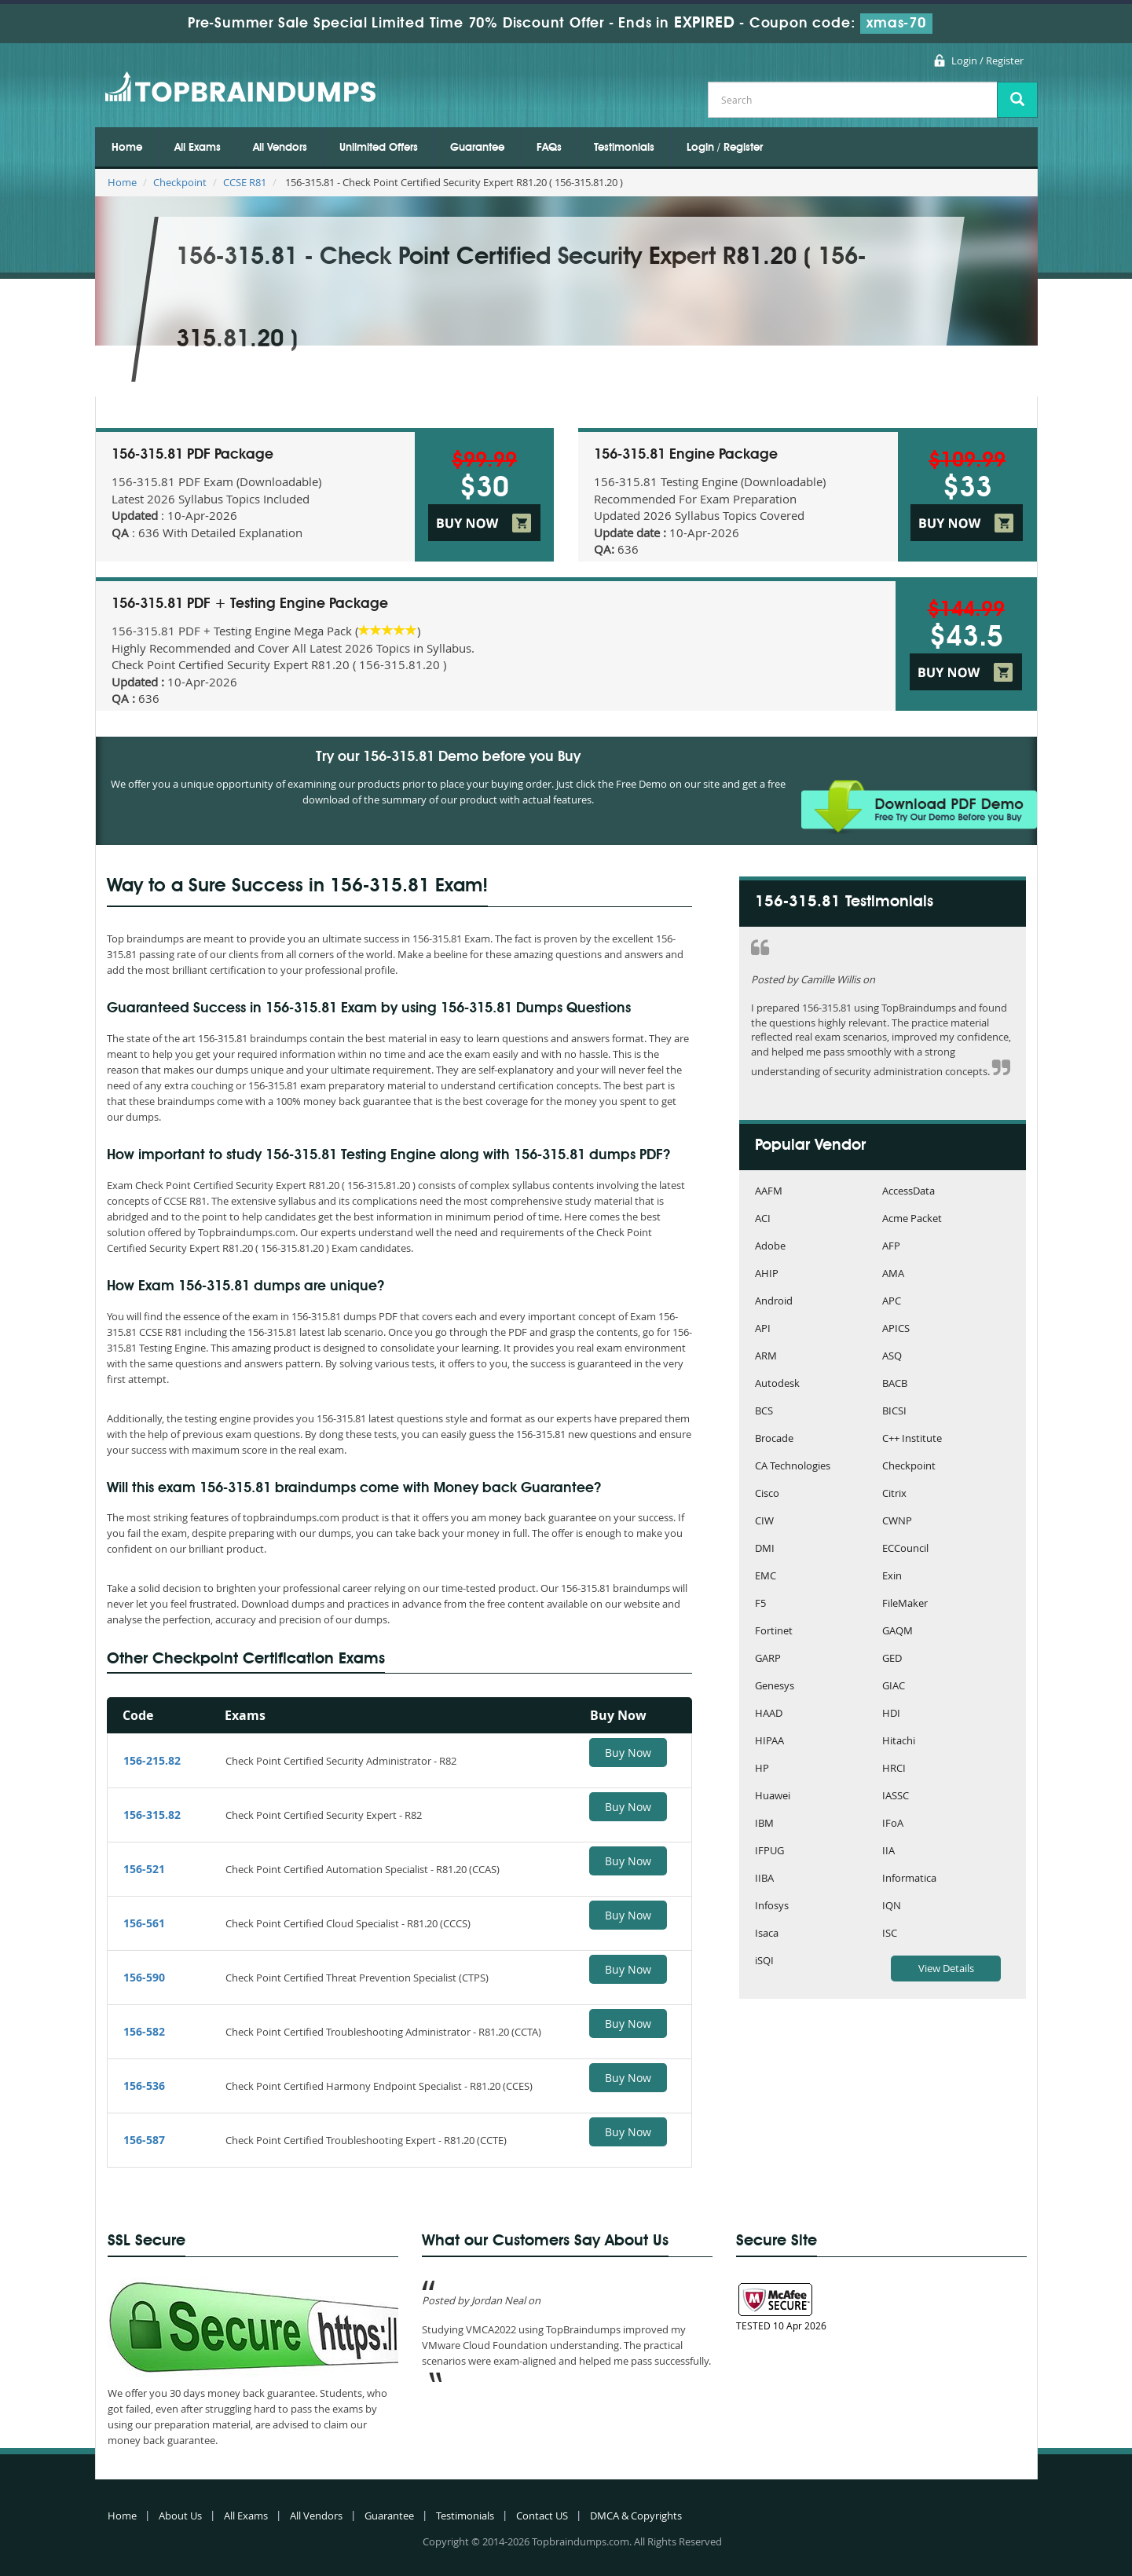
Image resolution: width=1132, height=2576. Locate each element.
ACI (763, 1219)
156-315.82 (152, 1814)
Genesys (774, 1686)
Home (127, 147)
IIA (888, 1851)
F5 (760, 1604)
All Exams (197, 147)
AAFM (768, 1192)
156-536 (144, 2085)
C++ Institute (912, 1439)
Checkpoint (180, 182)
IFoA (892, 1824)
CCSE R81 (244, 182)
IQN (891, 1906)
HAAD (768, 1714)
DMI (765, 1549)
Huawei (772, 1796)
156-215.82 (152, 1760)
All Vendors (280, 147)
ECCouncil (905, 1549)
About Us (180, 2515)
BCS (764, 1412)
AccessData (908, 1192)
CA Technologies (792, 1467)
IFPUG (769, 1851)
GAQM (897, 1631)
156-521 (144, 1868)
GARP (768, 1659)
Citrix (894, 1494)
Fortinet (774, 1631)
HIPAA (769, 1741)
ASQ (892, 1357)
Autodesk (777, 1384)
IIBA (764, 1879)
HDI (891, 1714)
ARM (766, 1357)
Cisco (767, 1494)
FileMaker (905, 1604)
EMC (765, 1577)
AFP (891, 1247)
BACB (894, 1384)
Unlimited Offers (378, 147)
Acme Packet (912, 1219)
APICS (896, 1329)
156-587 (144, 2139)
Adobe (770, 1247)
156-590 (144, 1977)
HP (762, 1769)
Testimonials (624, 147)
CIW (764, 1522)
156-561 (144, 1923)
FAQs (549, 147)
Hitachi (898, 1741)
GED (892, 1659)
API (763, 1329)
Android (774, 1302)
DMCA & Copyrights (636, 2515)
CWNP (897, 1522)
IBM (764, 1824)
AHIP (766, 1274)
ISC (889, 1934)
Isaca (766, 1934)
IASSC (895, 1796)
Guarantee (477, 147)
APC (891, 1302)
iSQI (764, 1961)
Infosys (772, 1906)
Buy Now (628, 1752)
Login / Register (987, 60)
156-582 (144, 2031)
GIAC (893, 1686)
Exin (892, 1577)
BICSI (894, 1412)
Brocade (774, 1439)
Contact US (542, 2515)
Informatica (909, 1879)
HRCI (894, 1769)
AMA (893, 1274)
